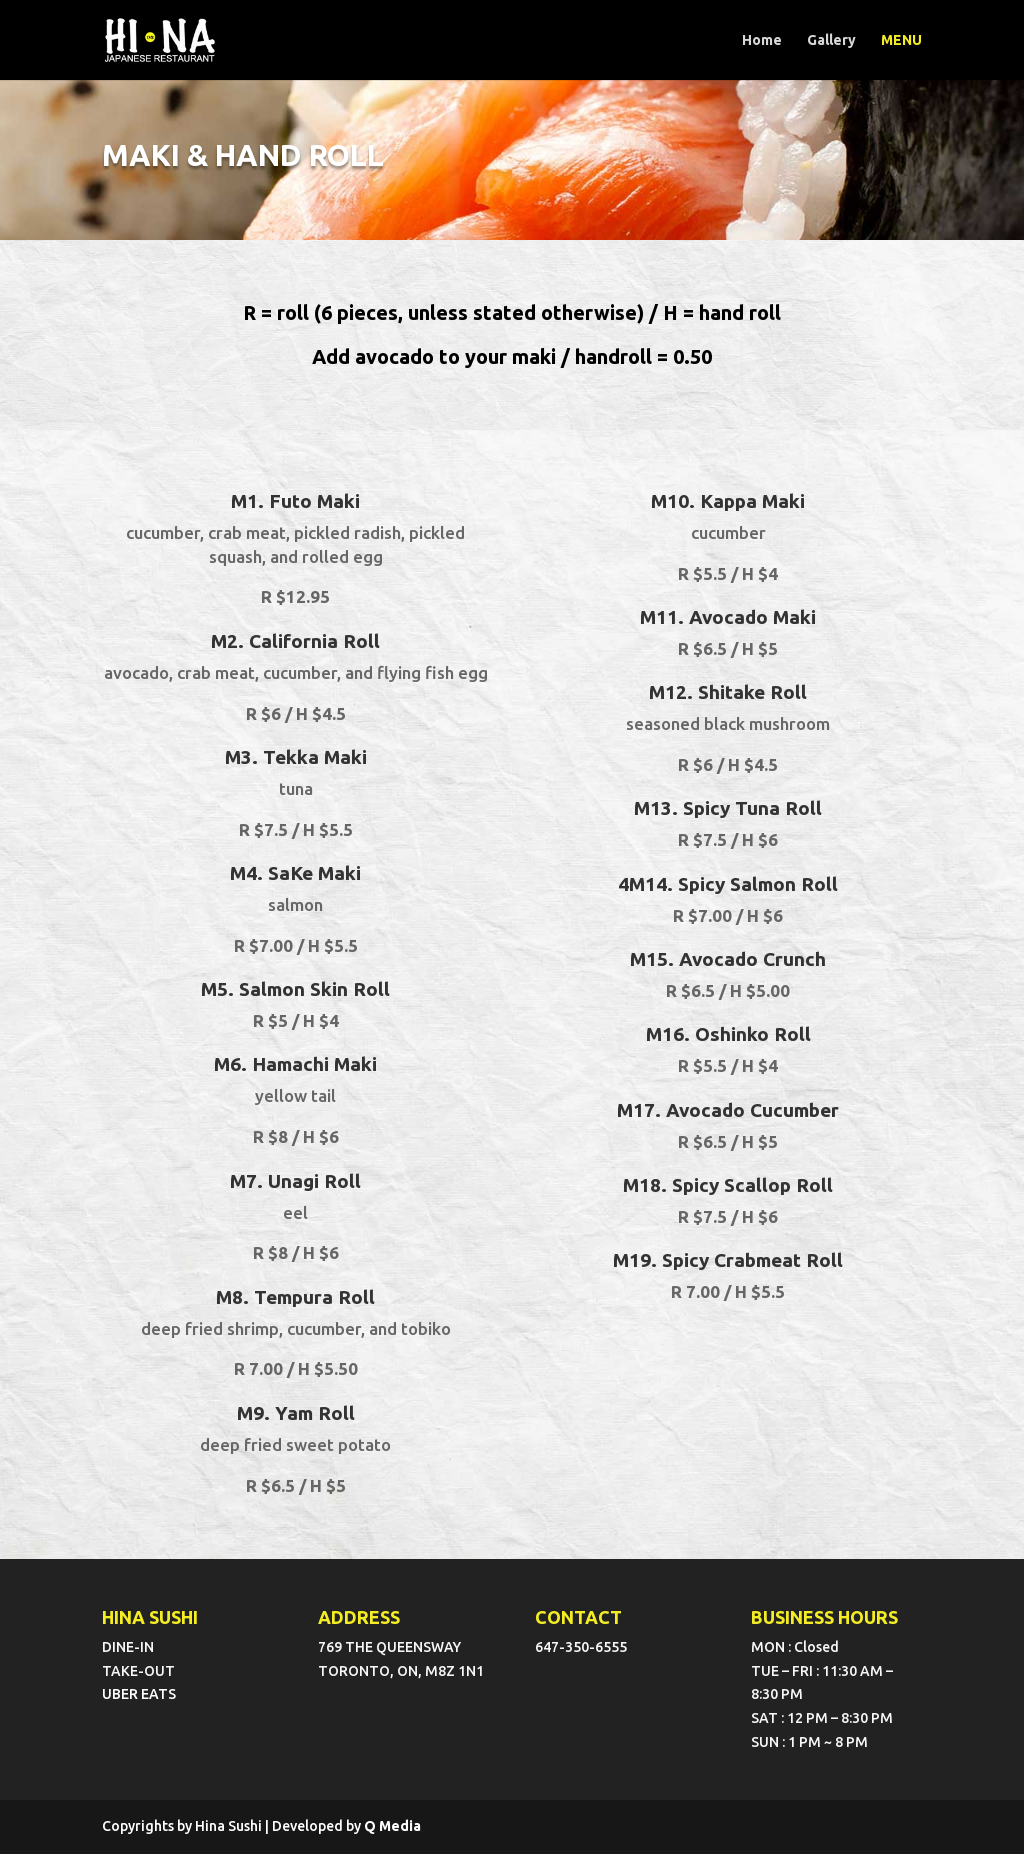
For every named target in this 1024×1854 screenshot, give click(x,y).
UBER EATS (139, 1694)
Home (762, 40)
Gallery (831, 40)
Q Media (392, 1826)
